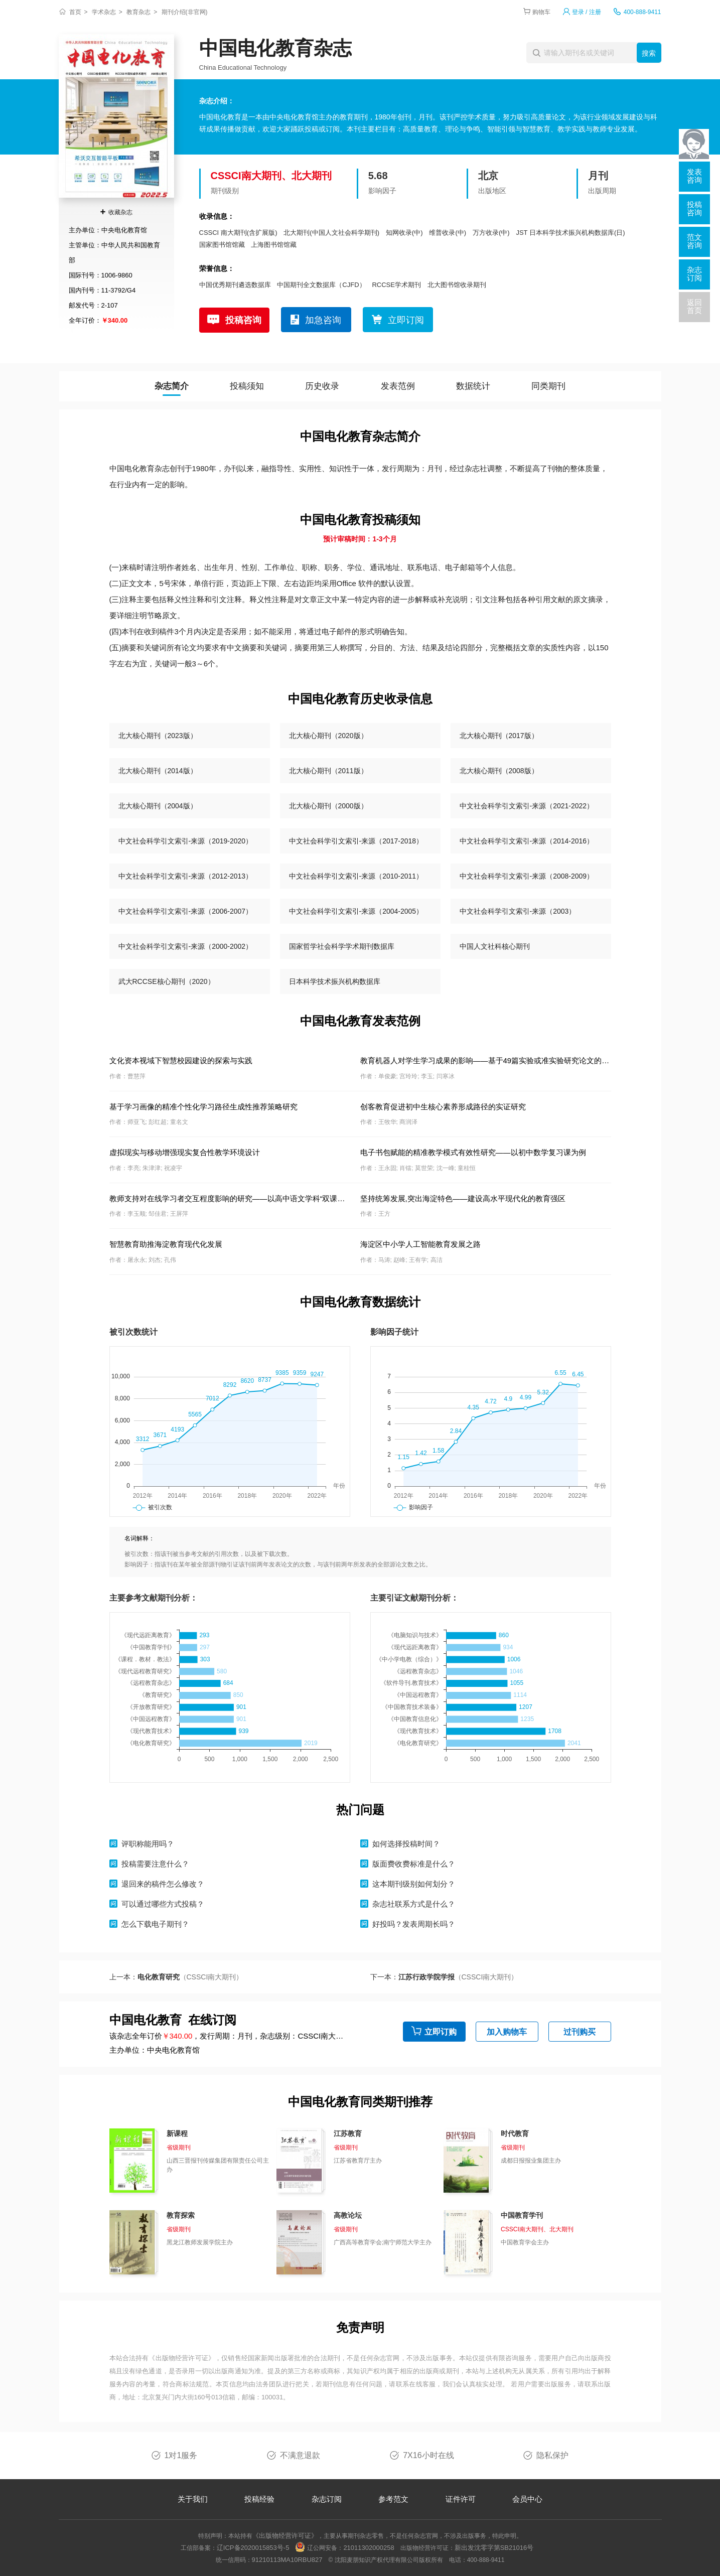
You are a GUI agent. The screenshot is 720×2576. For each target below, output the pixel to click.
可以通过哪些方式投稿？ (162, 1904)
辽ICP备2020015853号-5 (253, 2547)
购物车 (541, 12)
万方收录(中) (491, 232)
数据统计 (473, 386)
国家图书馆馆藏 (222, 244)
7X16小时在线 (428, 2455)
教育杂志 (138, 12)
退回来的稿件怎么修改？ (162, 1884)
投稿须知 (247, 386)
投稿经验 (259, 2499)
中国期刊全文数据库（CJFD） (321, 285)
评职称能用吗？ (147, 1843)
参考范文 (393, 2499)
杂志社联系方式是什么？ (413, 1904)
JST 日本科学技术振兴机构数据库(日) (570, 232)
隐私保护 (552, 2455)
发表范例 (398, 386)
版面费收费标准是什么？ (413, 1863)
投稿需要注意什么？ (155, 1863)
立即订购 (440, 2032)
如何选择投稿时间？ (406, 1843)
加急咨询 (323, 320)
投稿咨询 (243, 320)
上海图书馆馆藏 (274, 244)
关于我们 (193, 2499)
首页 (75, 12)
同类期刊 (548, 386)
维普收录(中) (447, 232)
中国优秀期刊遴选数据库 (235, 285)
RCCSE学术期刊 (396, 285)
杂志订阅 (327, 2499)
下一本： (444, 1977)
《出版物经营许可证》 (182, 2358)
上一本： (176, 1977)
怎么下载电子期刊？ (155, 1924)
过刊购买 (579, 2032)
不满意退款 (300, 2455)
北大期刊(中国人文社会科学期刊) (331, 232)
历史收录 (322, 386)
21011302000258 (368, 2547)
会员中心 (527, 2499)
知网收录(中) (404, 232)
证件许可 (461, 2499)
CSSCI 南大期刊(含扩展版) (238, 232)
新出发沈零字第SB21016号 (494, 2547)
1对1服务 (181, 2455)
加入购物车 (507, 2032)
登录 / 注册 (586, 12)
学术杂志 (104, 12)
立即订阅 (406, 320)
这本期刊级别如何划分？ (413, 1884)
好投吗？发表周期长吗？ (413, 1924)
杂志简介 (172, 386)
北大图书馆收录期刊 (456, 285)
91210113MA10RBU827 (287, 2559)
